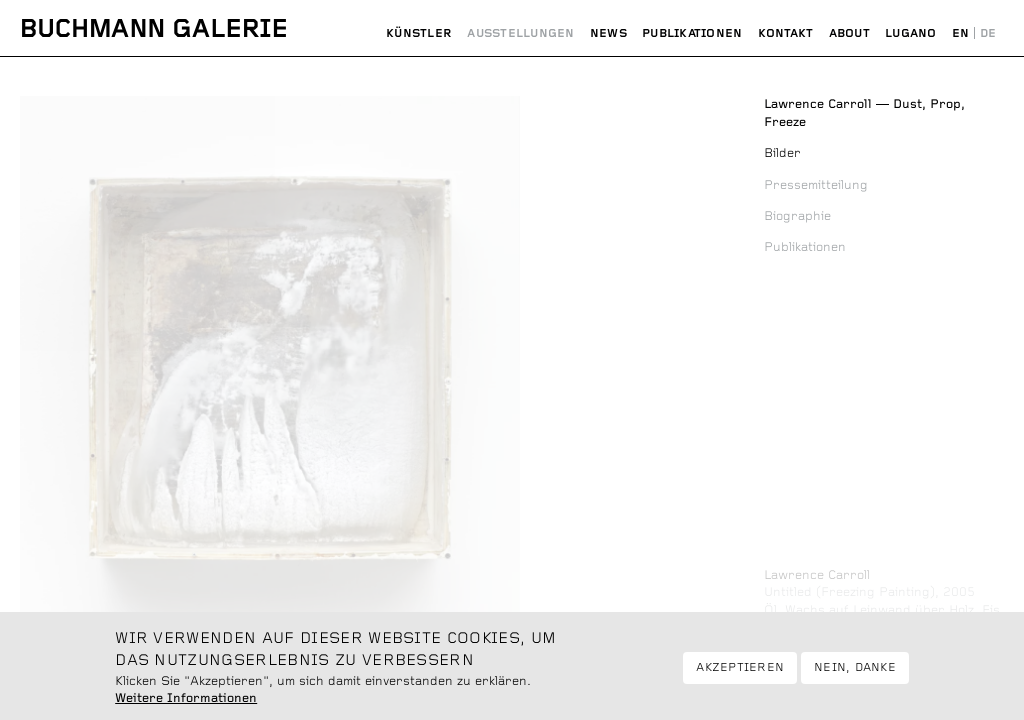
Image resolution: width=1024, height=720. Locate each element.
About (849, 33)
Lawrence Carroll (817, 575)
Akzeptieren (740, 674)
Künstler (419, 33)
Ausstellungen (520, 33)
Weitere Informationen (186, 706)
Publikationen (692, 33)
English (960, 34)
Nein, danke (855, 674)
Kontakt (786, 33)
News (608, 33)
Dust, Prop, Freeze (864, 113)
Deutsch (988, 34)
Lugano (910, 33)
